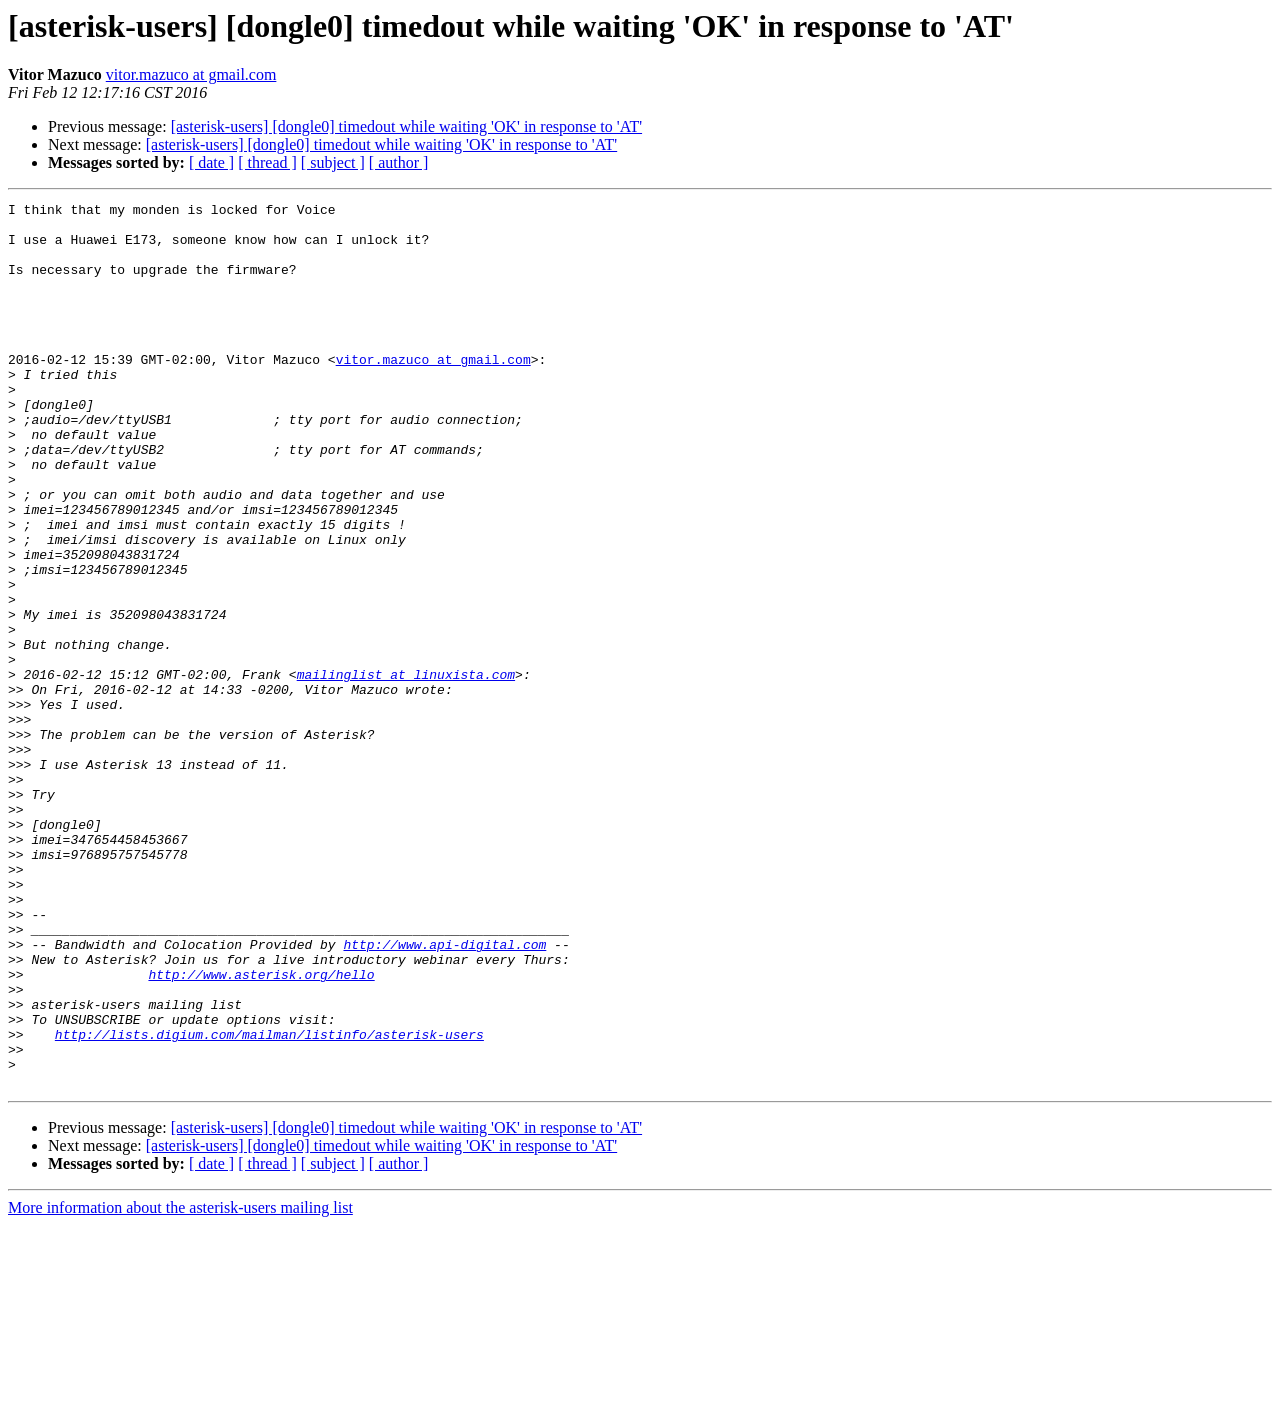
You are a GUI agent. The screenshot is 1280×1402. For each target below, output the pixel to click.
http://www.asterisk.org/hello (261, 1130)
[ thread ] (267, 162)
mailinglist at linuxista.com (406, 770)
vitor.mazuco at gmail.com (191, 74)
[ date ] (211, 162)
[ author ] (399, 162)
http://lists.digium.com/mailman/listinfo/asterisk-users (269, 1202)
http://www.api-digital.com (444, 1094)
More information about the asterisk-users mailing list (180, 1384)
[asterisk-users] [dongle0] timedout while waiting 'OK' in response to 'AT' (406, 126)
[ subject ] (333, 162)
